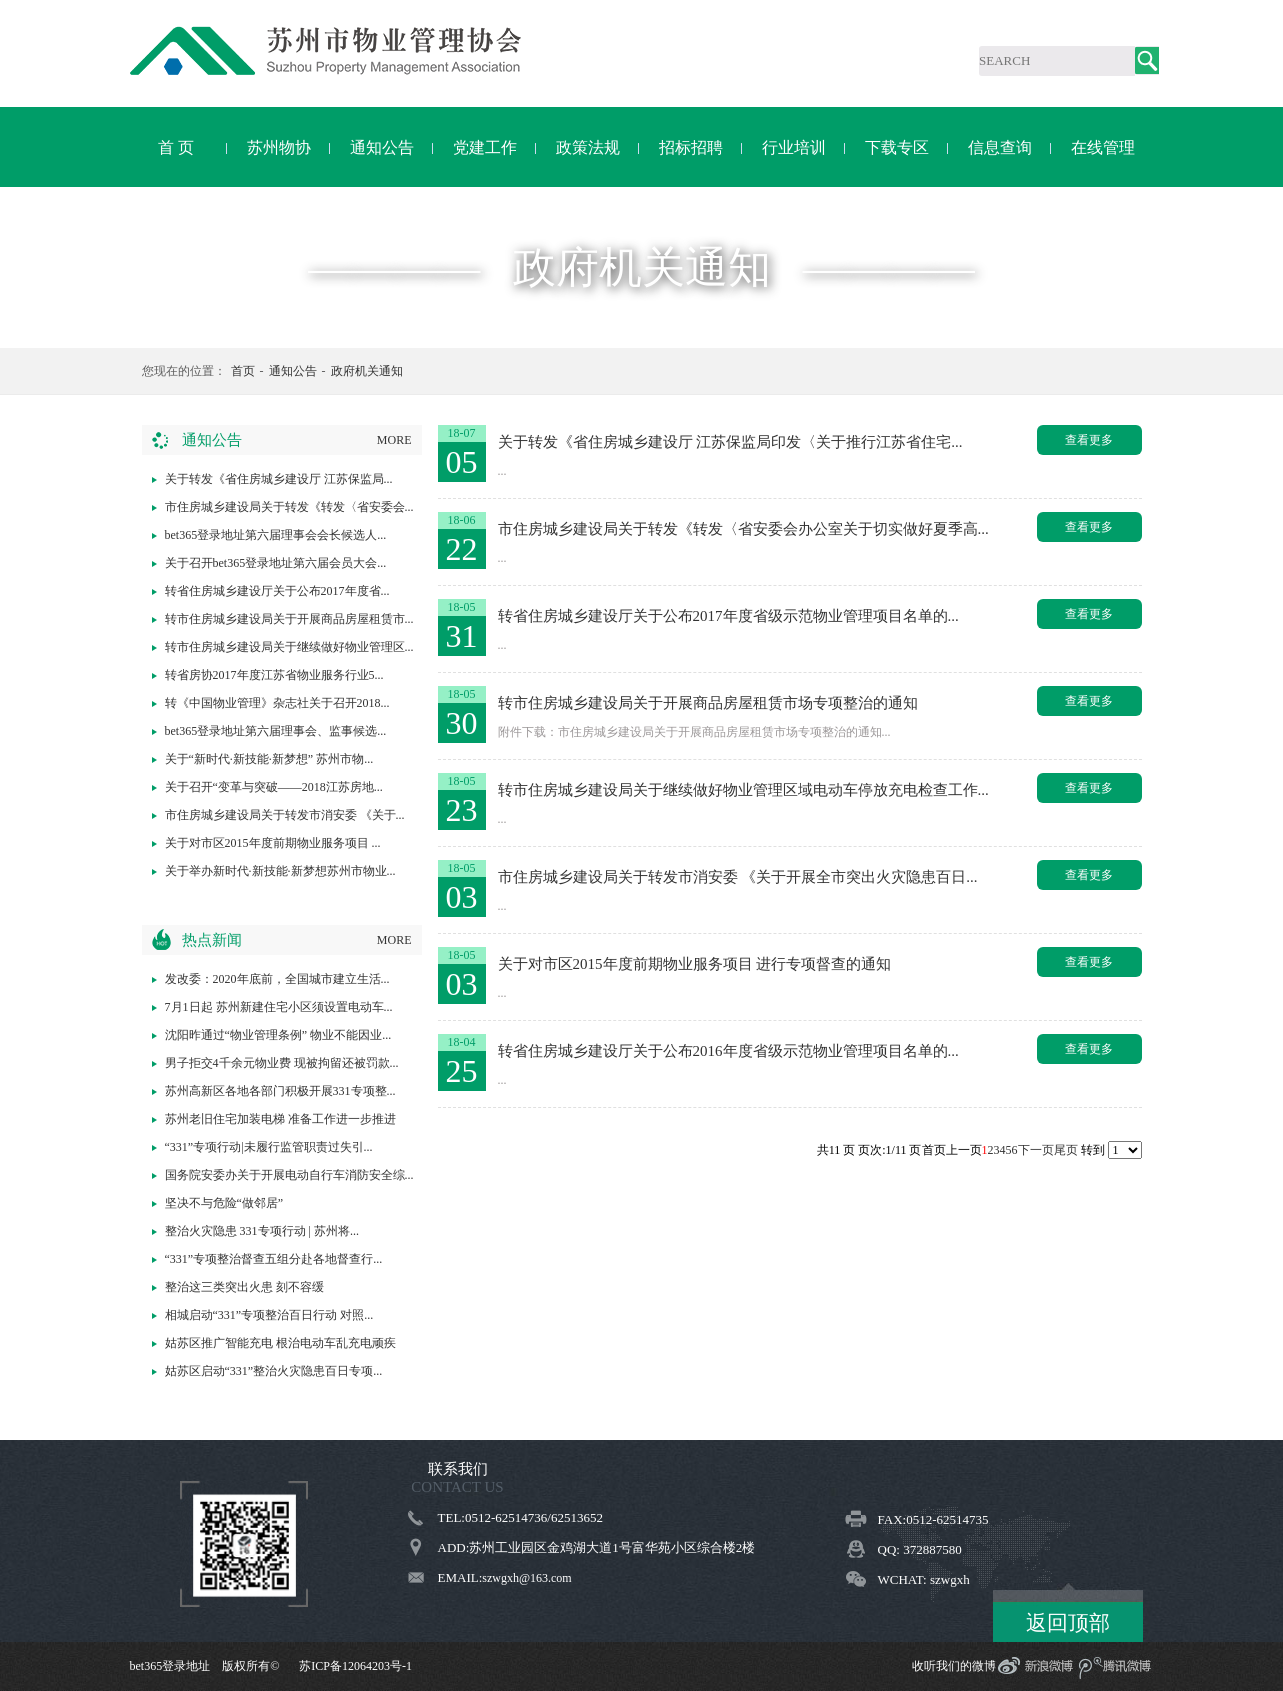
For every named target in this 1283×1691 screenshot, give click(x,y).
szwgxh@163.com (526, 1578)
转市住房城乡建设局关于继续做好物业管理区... (289, 647)
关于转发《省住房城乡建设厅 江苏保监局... (279, 479)
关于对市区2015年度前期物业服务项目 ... (273, 843)
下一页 (1036, 1150)
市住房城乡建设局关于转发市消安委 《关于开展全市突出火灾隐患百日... (738, 877)
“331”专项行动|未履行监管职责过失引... (269, 1147)
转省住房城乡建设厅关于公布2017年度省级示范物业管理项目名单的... (728, 616)
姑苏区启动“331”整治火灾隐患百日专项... (274, 1371)
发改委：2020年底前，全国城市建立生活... (277, 979)
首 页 (176, 147)
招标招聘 (691, 147)
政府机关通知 (367, 371)
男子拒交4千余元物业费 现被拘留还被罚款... (282, 1063)
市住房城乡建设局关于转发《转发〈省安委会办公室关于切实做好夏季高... (743, 529)
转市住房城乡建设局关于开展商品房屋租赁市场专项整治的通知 (708, 703)
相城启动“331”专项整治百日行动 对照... (269, 1315)
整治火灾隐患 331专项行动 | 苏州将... (262, 1231)
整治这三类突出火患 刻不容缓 (244, 1287)
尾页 (1066, 1150)
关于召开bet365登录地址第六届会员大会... (276, 563)
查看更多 (1089, 440)
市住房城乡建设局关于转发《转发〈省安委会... (289, 507)
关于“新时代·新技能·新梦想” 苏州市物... (269, 759)
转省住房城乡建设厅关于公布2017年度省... (277, 591)
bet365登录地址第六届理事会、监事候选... (276, 731)
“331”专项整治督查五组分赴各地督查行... (274, 1259)
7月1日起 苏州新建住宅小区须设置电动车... (279, 1007)
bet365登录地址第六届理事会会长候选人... (276, 535)
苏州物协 (279, 147)
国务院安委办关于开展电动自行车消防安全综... (289, 1175)
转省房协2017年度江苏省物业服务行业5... (274, 675)
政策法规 (588, 147)
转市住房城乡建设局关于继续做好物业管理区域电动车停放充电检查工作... (743, 790)
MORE (394, 440)
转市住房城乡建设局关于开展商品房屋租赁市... (289, 619)
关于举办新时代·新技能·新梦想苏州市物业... (280, 871)
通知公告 (382, 147)
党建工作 (485, 147)
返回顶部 (1068, 1623)
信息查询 (1000, 147)
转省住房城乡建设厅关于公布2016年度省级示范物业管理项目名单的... (728, 1051)
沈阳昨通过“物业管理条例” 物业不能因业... (278, 1035)
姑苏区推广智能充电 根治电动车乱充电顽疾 (280, 1343)
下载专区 (897, 147)
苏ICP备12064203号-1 (355, 1666)
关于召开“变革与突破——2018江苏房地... (274, 787)
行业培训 (794, 147)
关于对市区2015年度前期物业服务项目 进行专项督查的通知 (695, 964)
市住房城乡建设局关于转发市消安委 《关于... (285, 815)
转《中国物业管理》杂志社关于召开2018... (277, 703)
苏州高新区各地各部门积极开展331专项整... (280, 1091)
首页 (243, 371)
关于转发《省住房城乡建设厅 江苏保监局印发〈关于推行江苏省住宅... (730, 442)
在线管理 (1103, 147)
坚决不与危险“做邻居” (224, 1203)
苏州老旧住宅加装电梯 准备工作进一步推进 (280, 1119)
